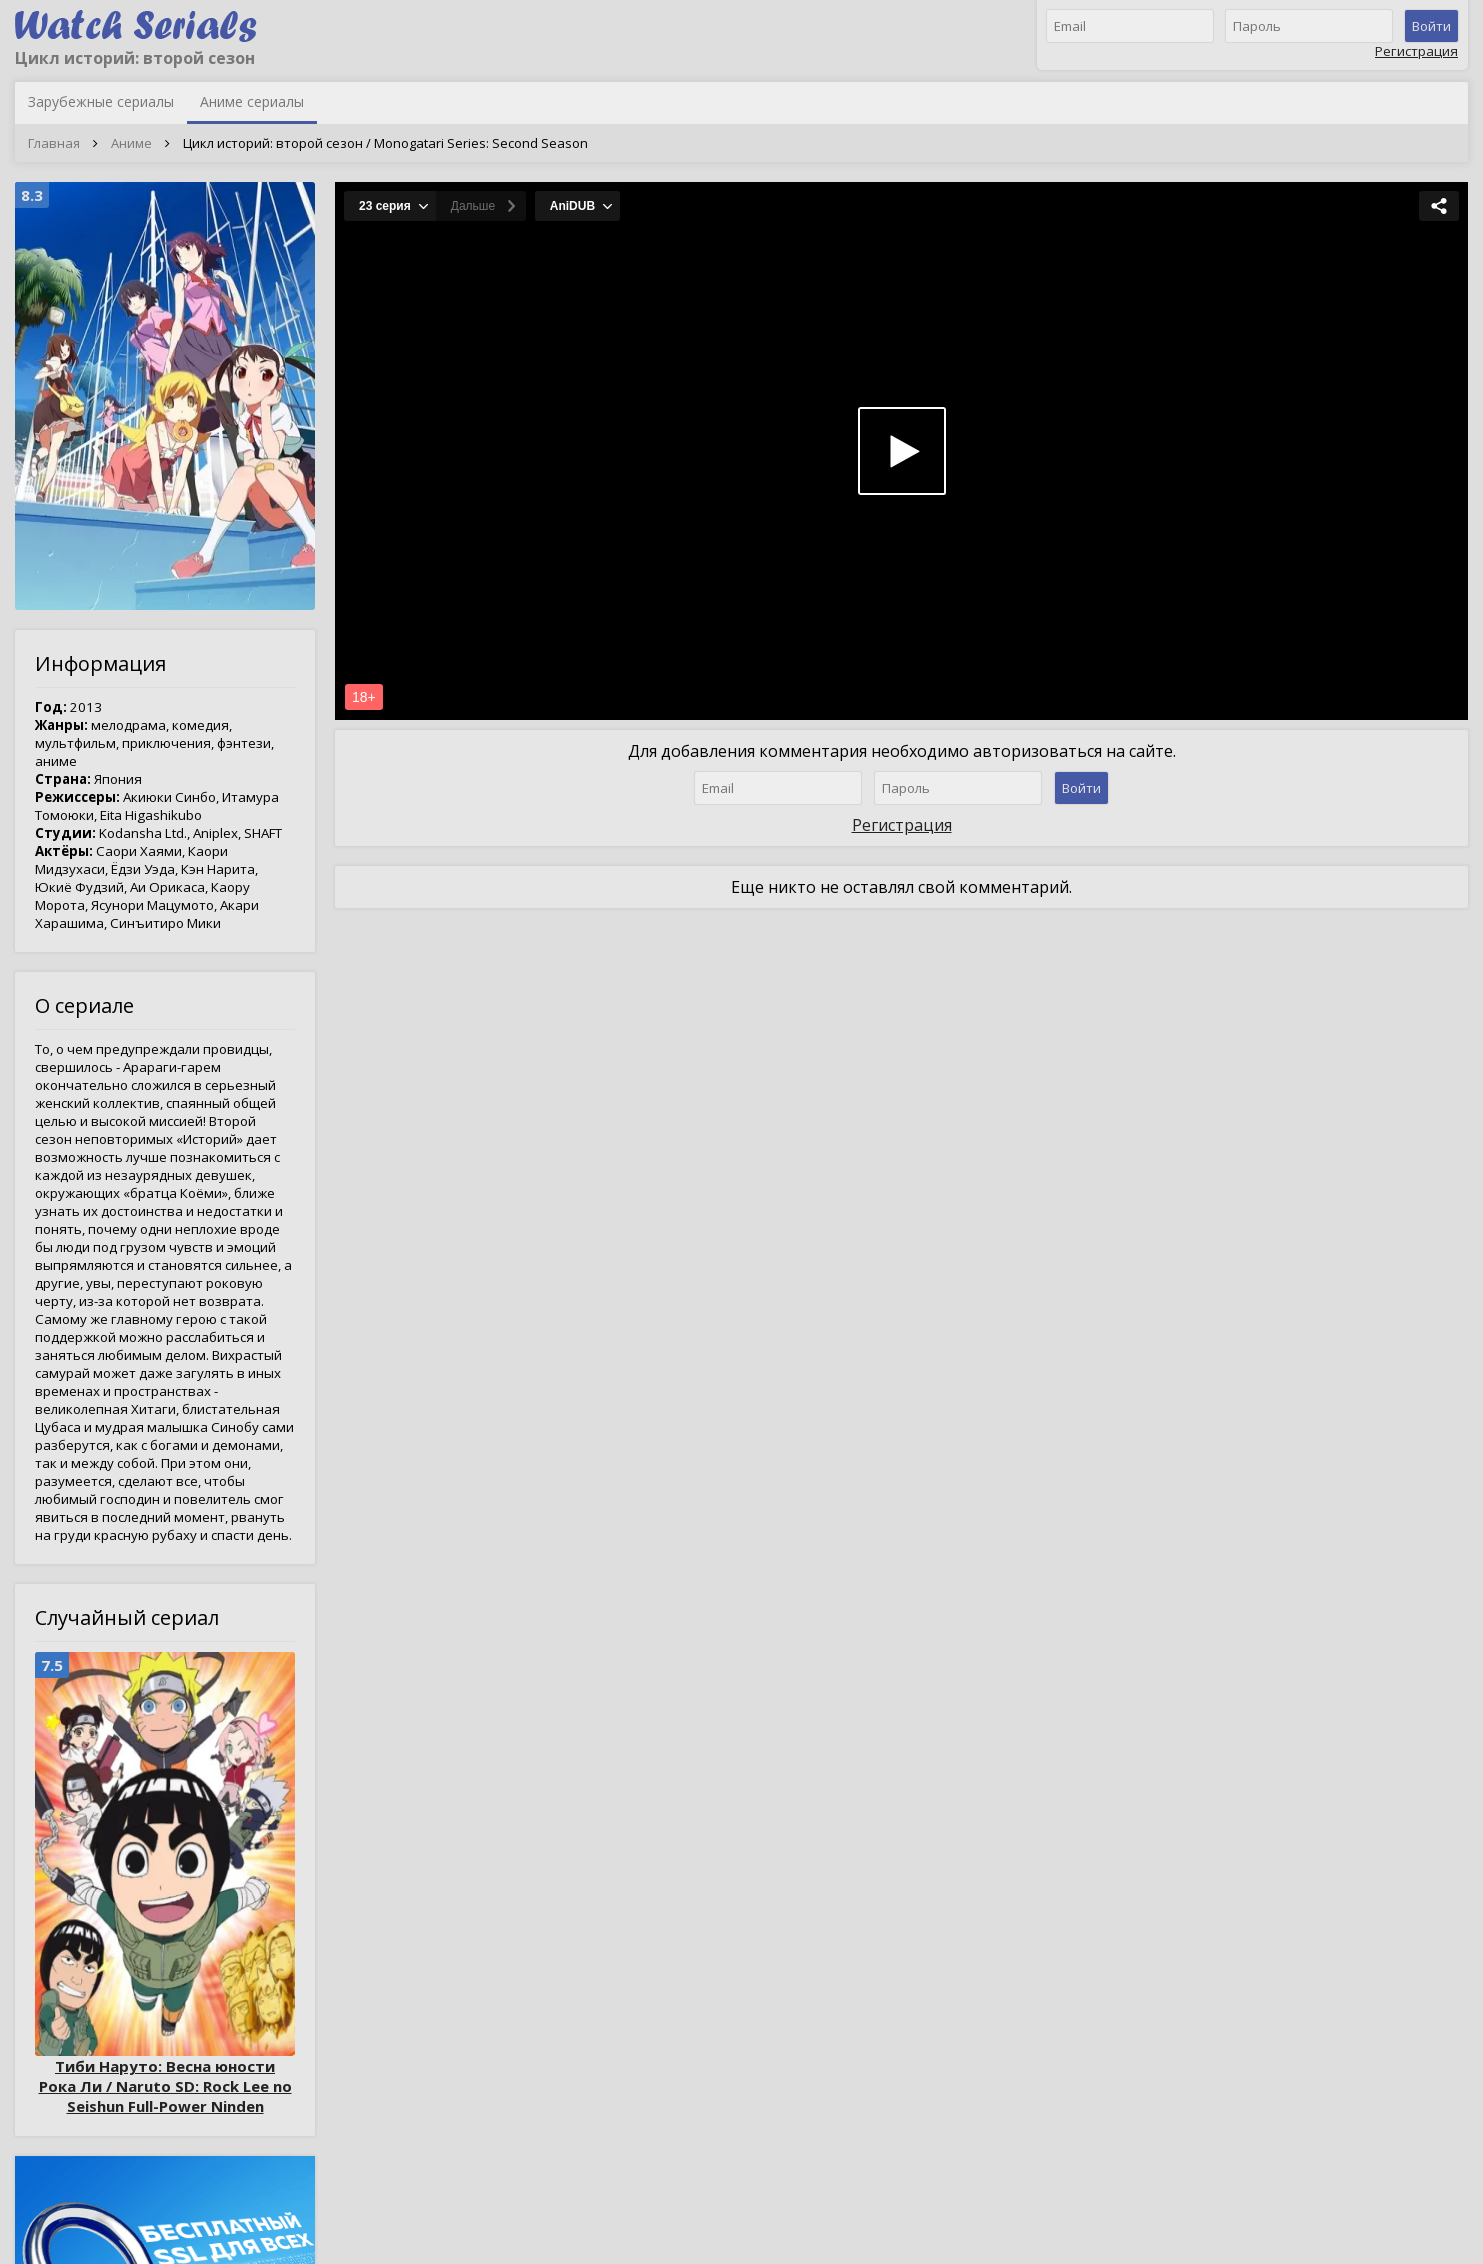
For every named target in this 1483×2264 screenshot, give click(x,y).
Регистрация (1416, 51)
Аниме (131, 143)
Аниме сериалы (252, 101)
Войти (1431, 26)
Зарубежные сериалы (101, 101)
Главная (54, 143)
